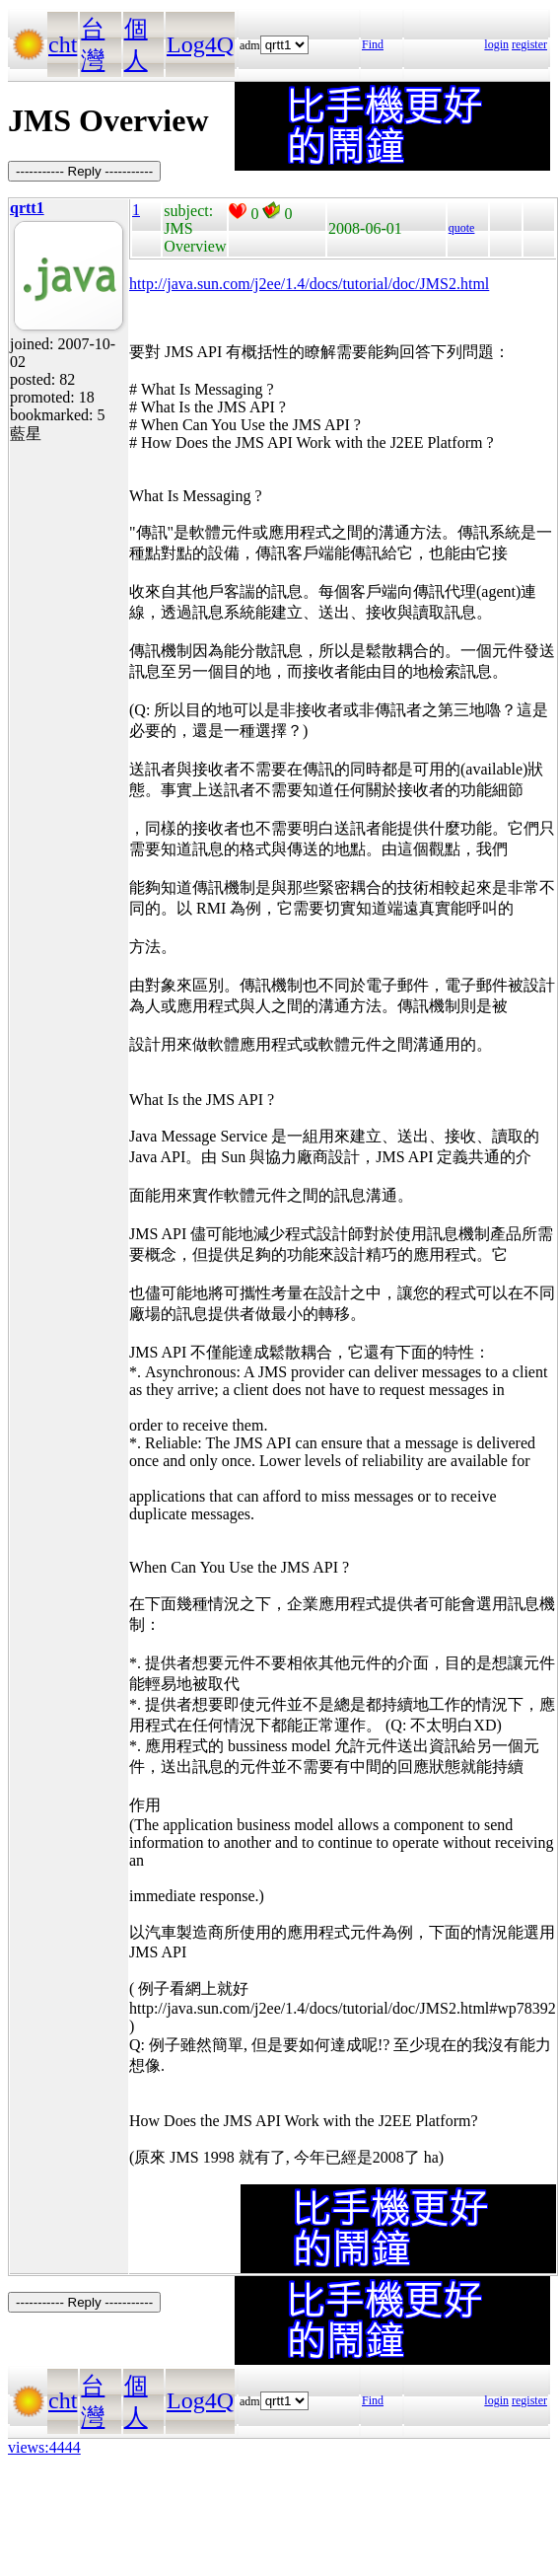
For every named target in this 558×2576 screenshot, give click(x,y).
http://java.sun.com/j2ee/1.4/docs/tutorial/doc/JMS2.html (309, 283)
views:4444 (44, 2447)
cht (62, 44)
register (529, 44)
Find (373, 44)
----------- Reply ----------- (84, 171)
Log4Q (200, 44)
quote (462, 228)
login (496, 44)
